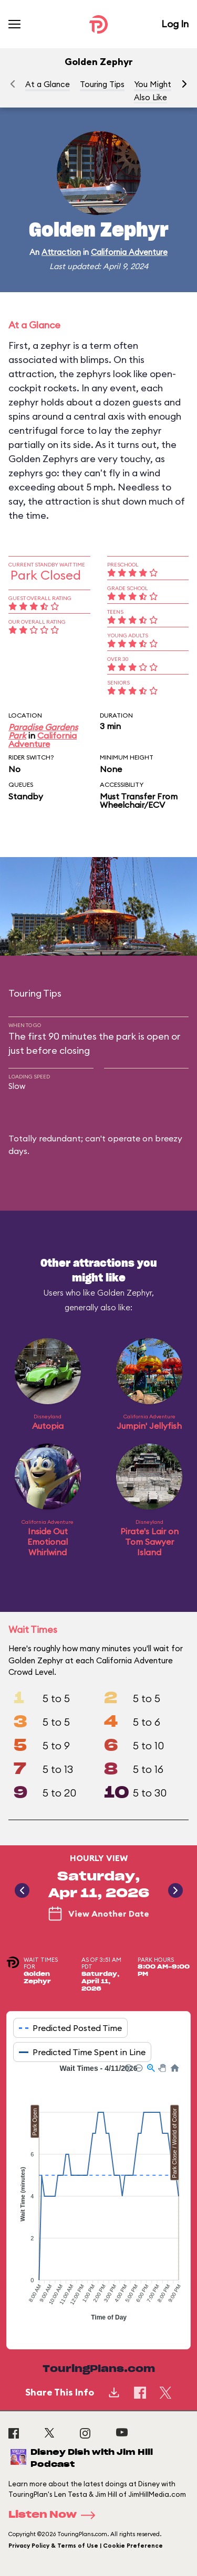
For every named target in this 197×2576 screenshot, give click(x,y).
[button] (184, 84)
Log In (175, 24)
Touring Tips (102, 84)
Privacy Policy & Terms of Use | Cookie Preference (85, 2545)
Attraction (61, 252)
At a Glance (47, 84)
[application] (98, 2198)
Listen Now (55, 2515)
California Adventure (129, 252)
